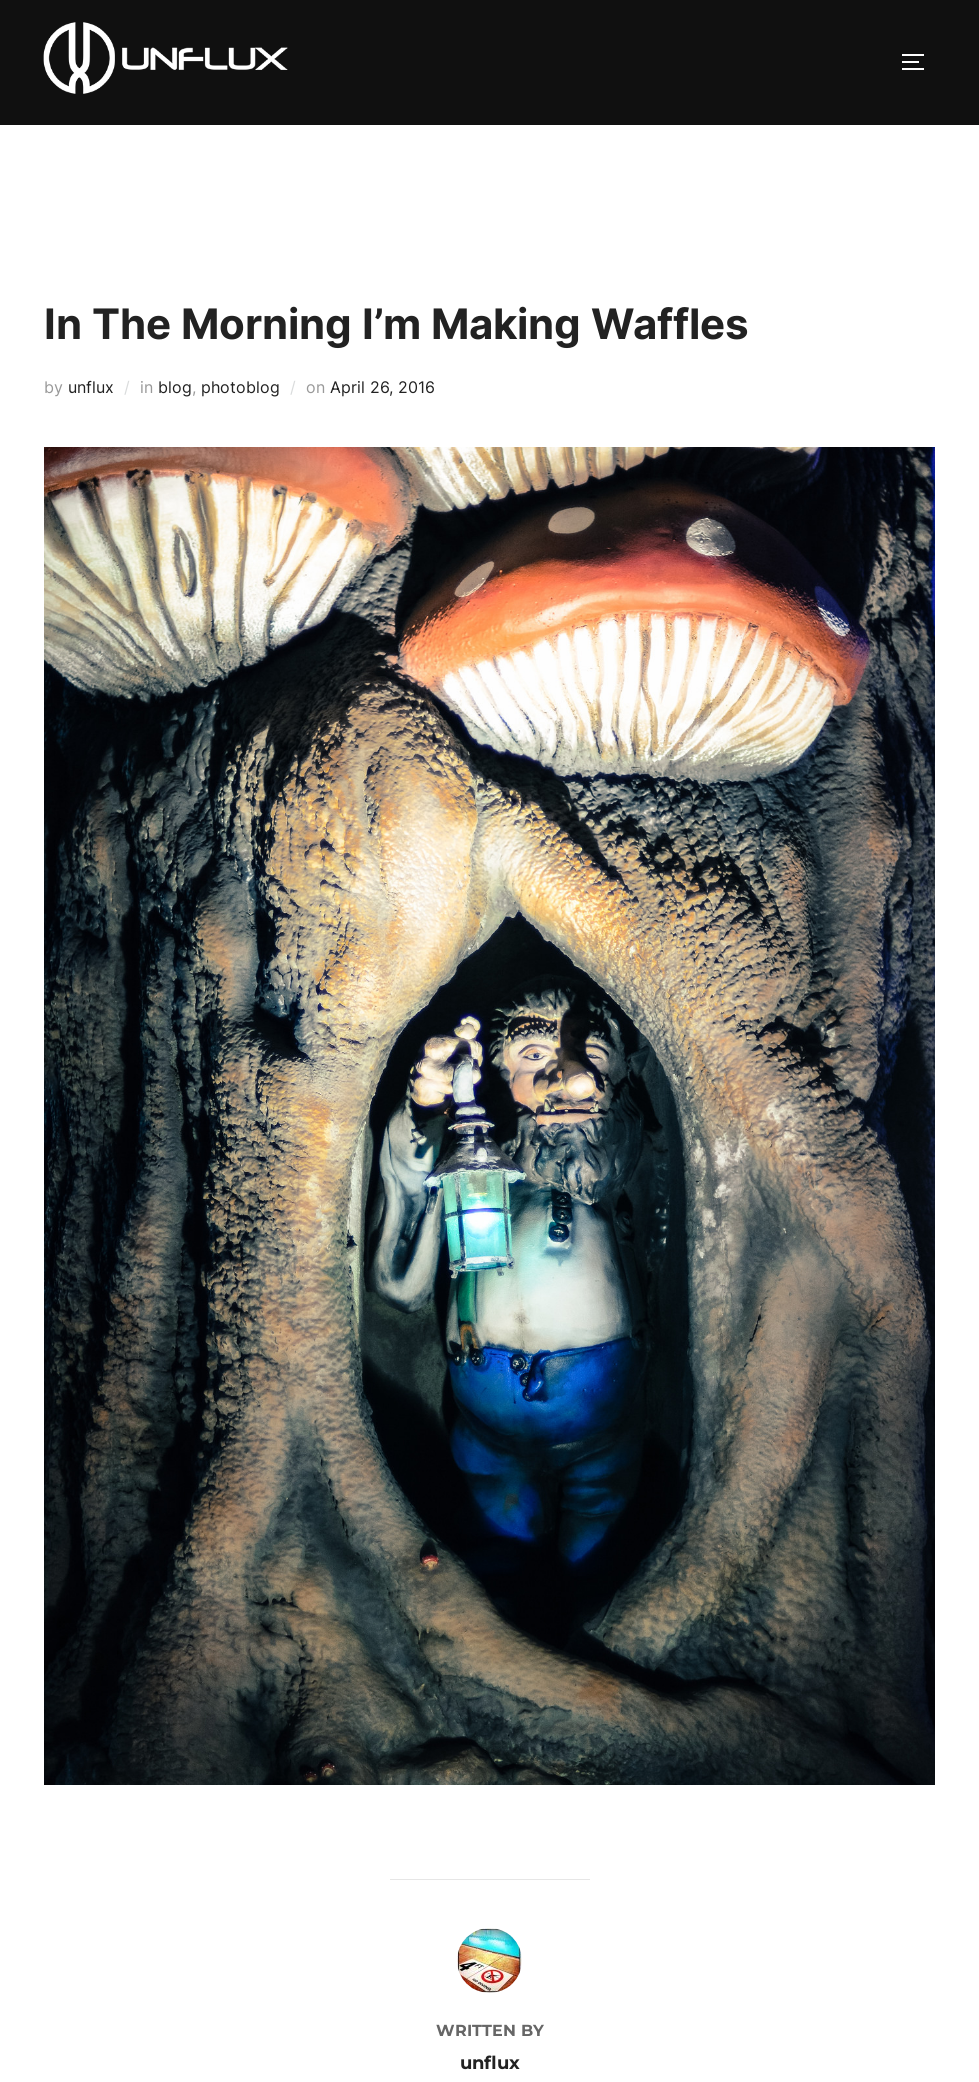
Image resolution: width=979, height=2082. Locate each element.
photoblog (240, 387)
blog (175, 387)
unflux (91, 387)
